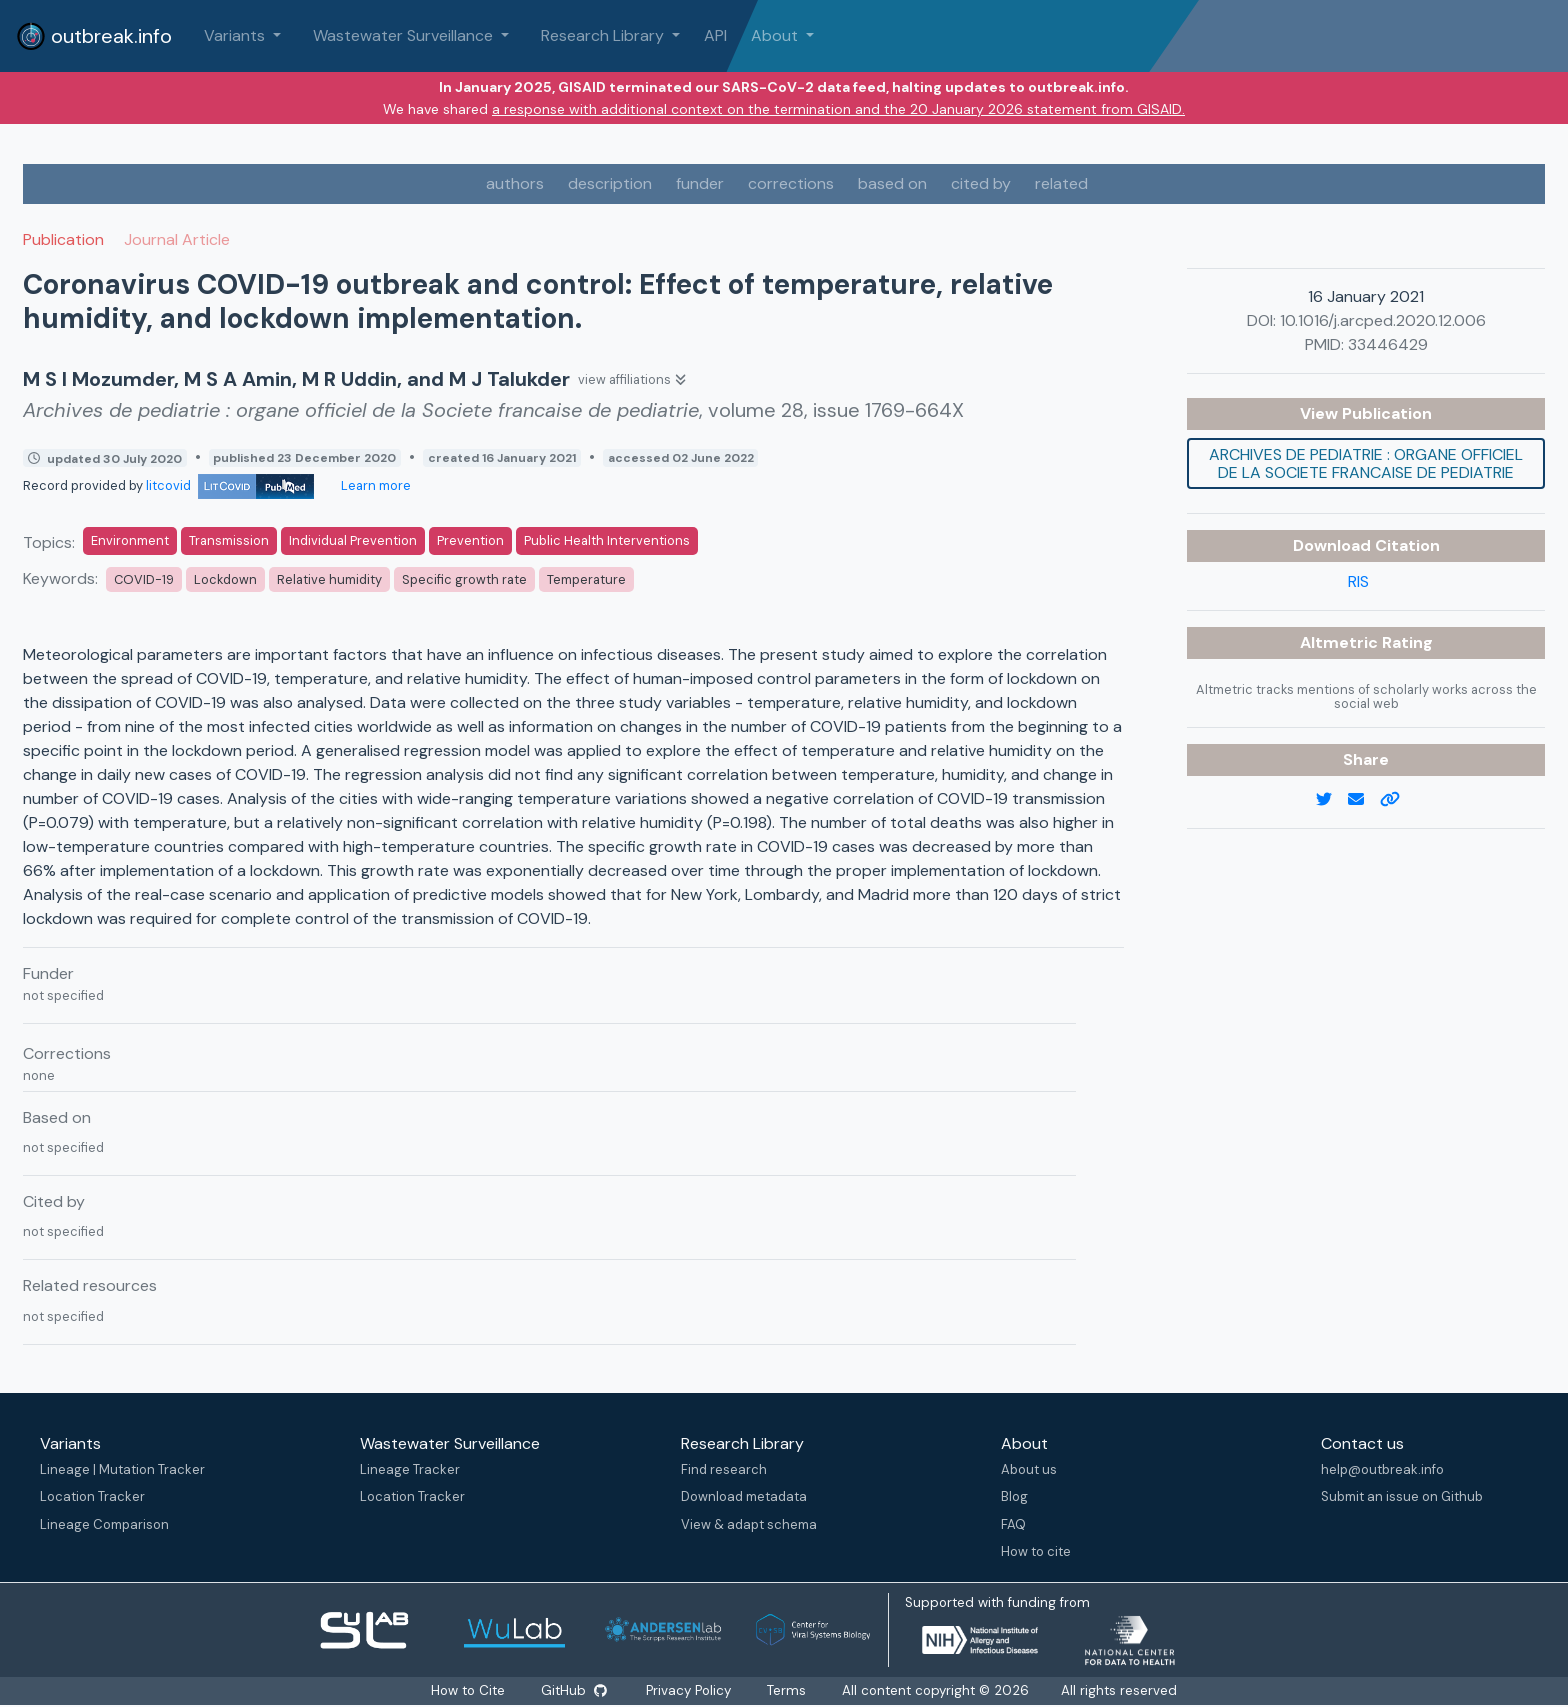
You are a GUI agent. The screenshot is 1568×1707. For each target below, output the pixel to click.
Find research (724, 1469)
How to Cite (470, 1690)
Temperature (586, 579)
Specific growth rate (464, 579)
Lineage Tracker (410, 1469)
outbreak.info (94, 36)
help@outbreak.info (1382, 1469)
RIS (1358, 581)
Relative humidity (329, 579)
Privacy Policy (688, 1690)
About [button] (776, 35)
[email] (1364, 800)
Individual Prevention (353, 540)
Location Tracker (92, 1496)
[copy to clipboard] (1398, 800)
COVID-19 (144, 579)
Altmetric (1341, 642)
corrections (791, 183)
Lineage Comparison (104, 1524)
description (610, 183)
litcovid (230, 485)
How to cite (1036, 1551)
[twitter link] (1332, 800)
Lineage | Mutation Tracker (122, 1469)
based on (892, 183)
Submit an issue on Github (1402, 1496)
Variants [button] (236, 35)
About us (1029, 1469)
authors (515, 183)
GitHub (574, 1690)
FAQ (1013, 1524)
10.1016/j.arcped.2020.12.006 (1383, 320)
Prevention (470, 540)
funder (700, 183)
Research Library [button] (604, 35)
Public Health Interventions (607, 540)
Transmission (229, 540)
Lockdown (225, 579)
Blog (1014, 1496)
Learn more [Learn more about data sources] (374, 485)
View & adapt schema (749, 1524)
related (1061, 183)
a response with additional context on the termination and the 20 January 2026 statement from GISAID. (838, 109)
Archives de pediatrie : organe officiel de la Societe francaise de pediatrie (1366, 463)
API (715, 35)
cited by (981, 183)
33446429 (1388, 344)
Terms (786, 1690)
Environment (130, 540)
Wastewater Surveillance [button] (405, 35)
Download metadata (744, 1496)
